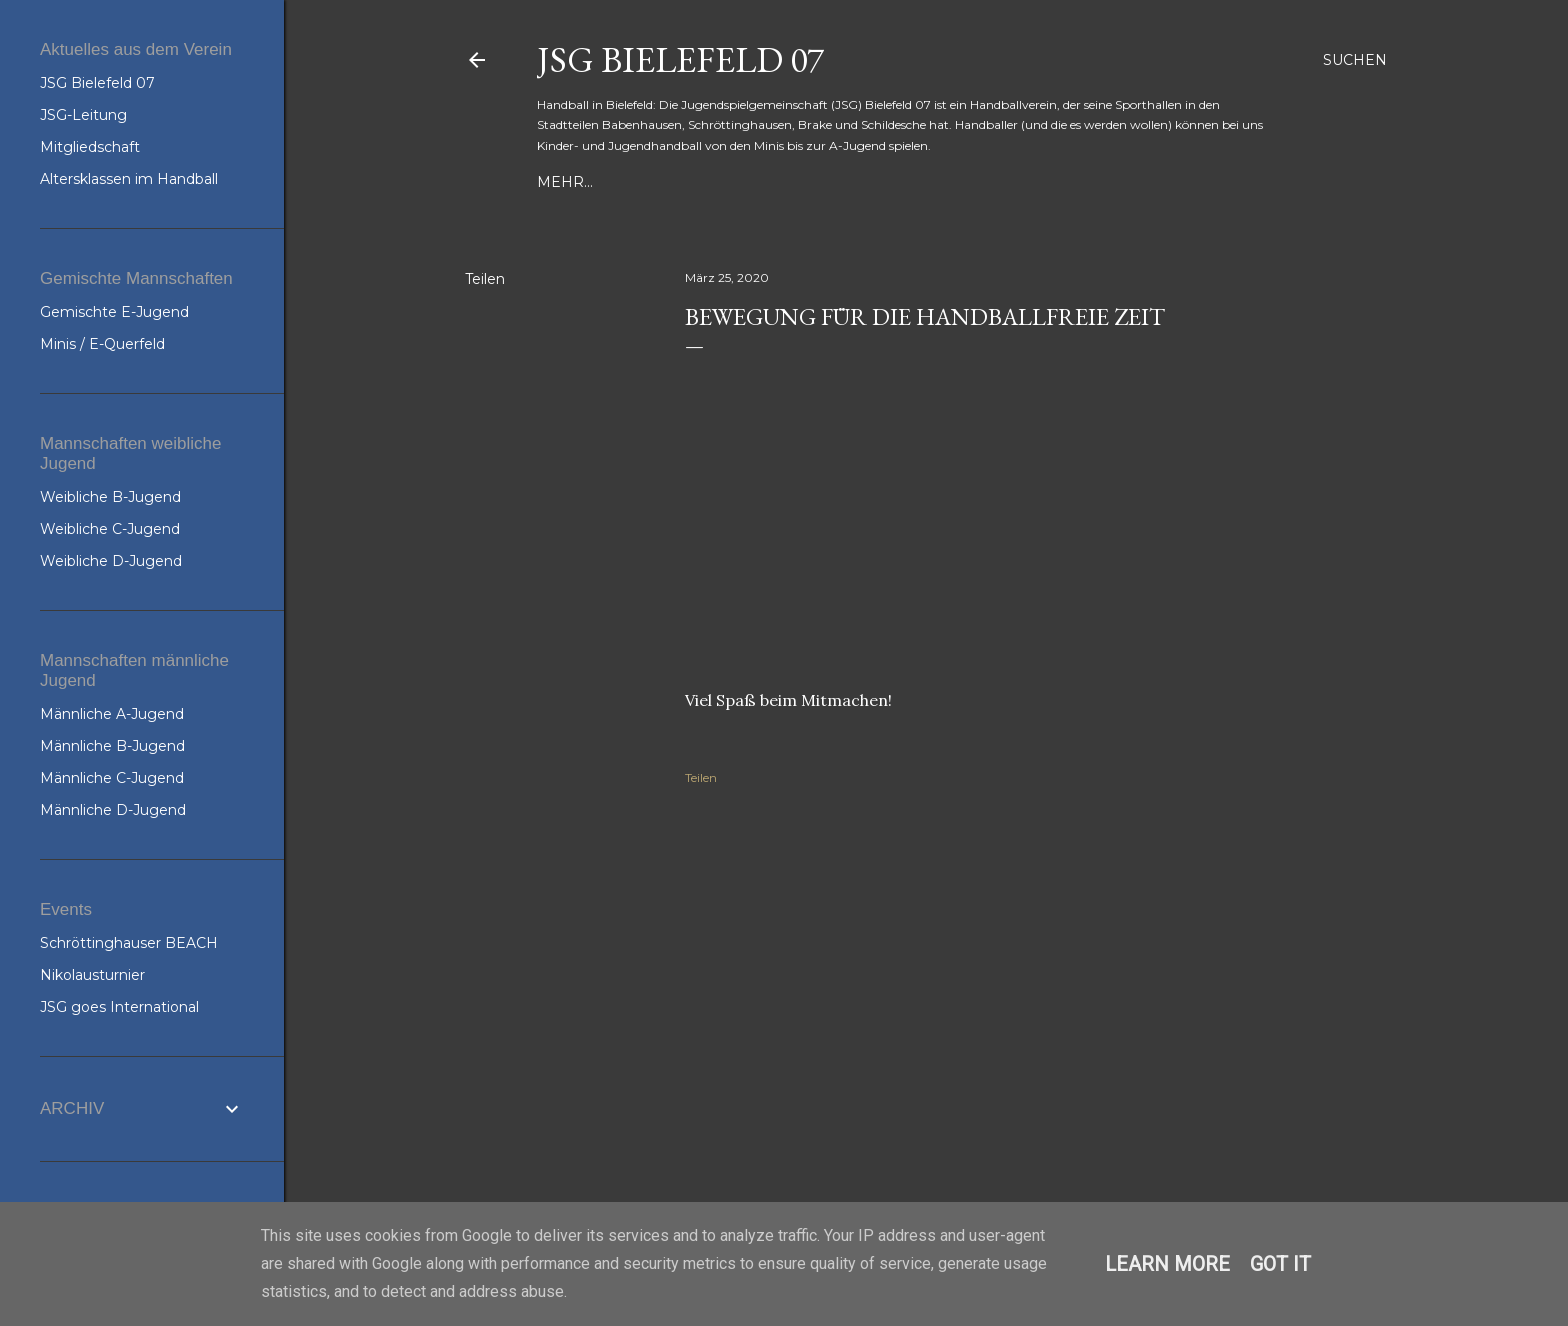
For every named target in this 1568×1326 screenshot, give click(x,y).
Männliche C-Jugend (112, 778)
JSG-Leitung (83, 115)
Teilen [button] (485, 279)
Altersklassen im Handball (129, 179)
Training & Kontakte (622, 182)
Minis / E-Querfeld (102, 344)
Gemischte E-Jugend (114, 312)
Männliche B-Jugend (112, 746)
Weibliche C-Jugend (110, 529)
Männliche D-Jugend (113, 810)
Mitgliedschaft (90, 147)
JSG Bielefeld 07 (680, 59)
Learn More (1167, 1264)
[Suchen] (1355, 60)
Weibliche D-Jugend (111, 561)
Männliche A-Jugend (112, 714)
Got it (1280, 1264)
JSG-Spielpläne (933, 182)
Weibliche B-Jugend (110, 497)
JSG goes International (119, 1007)
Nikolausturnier (92, 975)
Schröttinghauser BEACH (129, 943)
